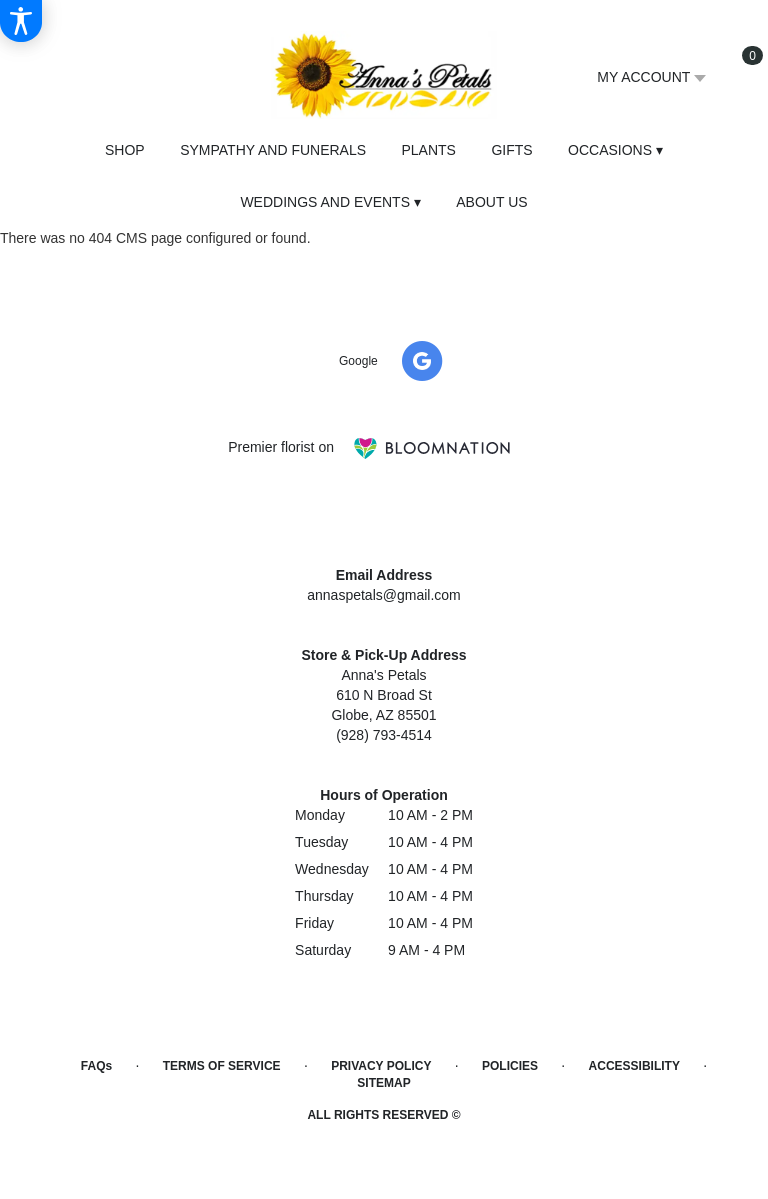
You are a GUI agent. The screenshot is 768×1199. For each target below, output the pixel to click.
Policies (510, 1066)
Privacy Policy (381, 1066)
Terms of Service (222, 1066)
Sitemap (383, 1083)
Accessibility (634, 1066)
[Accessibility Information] (21, 21)
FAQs (96, 1066)
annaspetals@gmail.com (384, 595)
